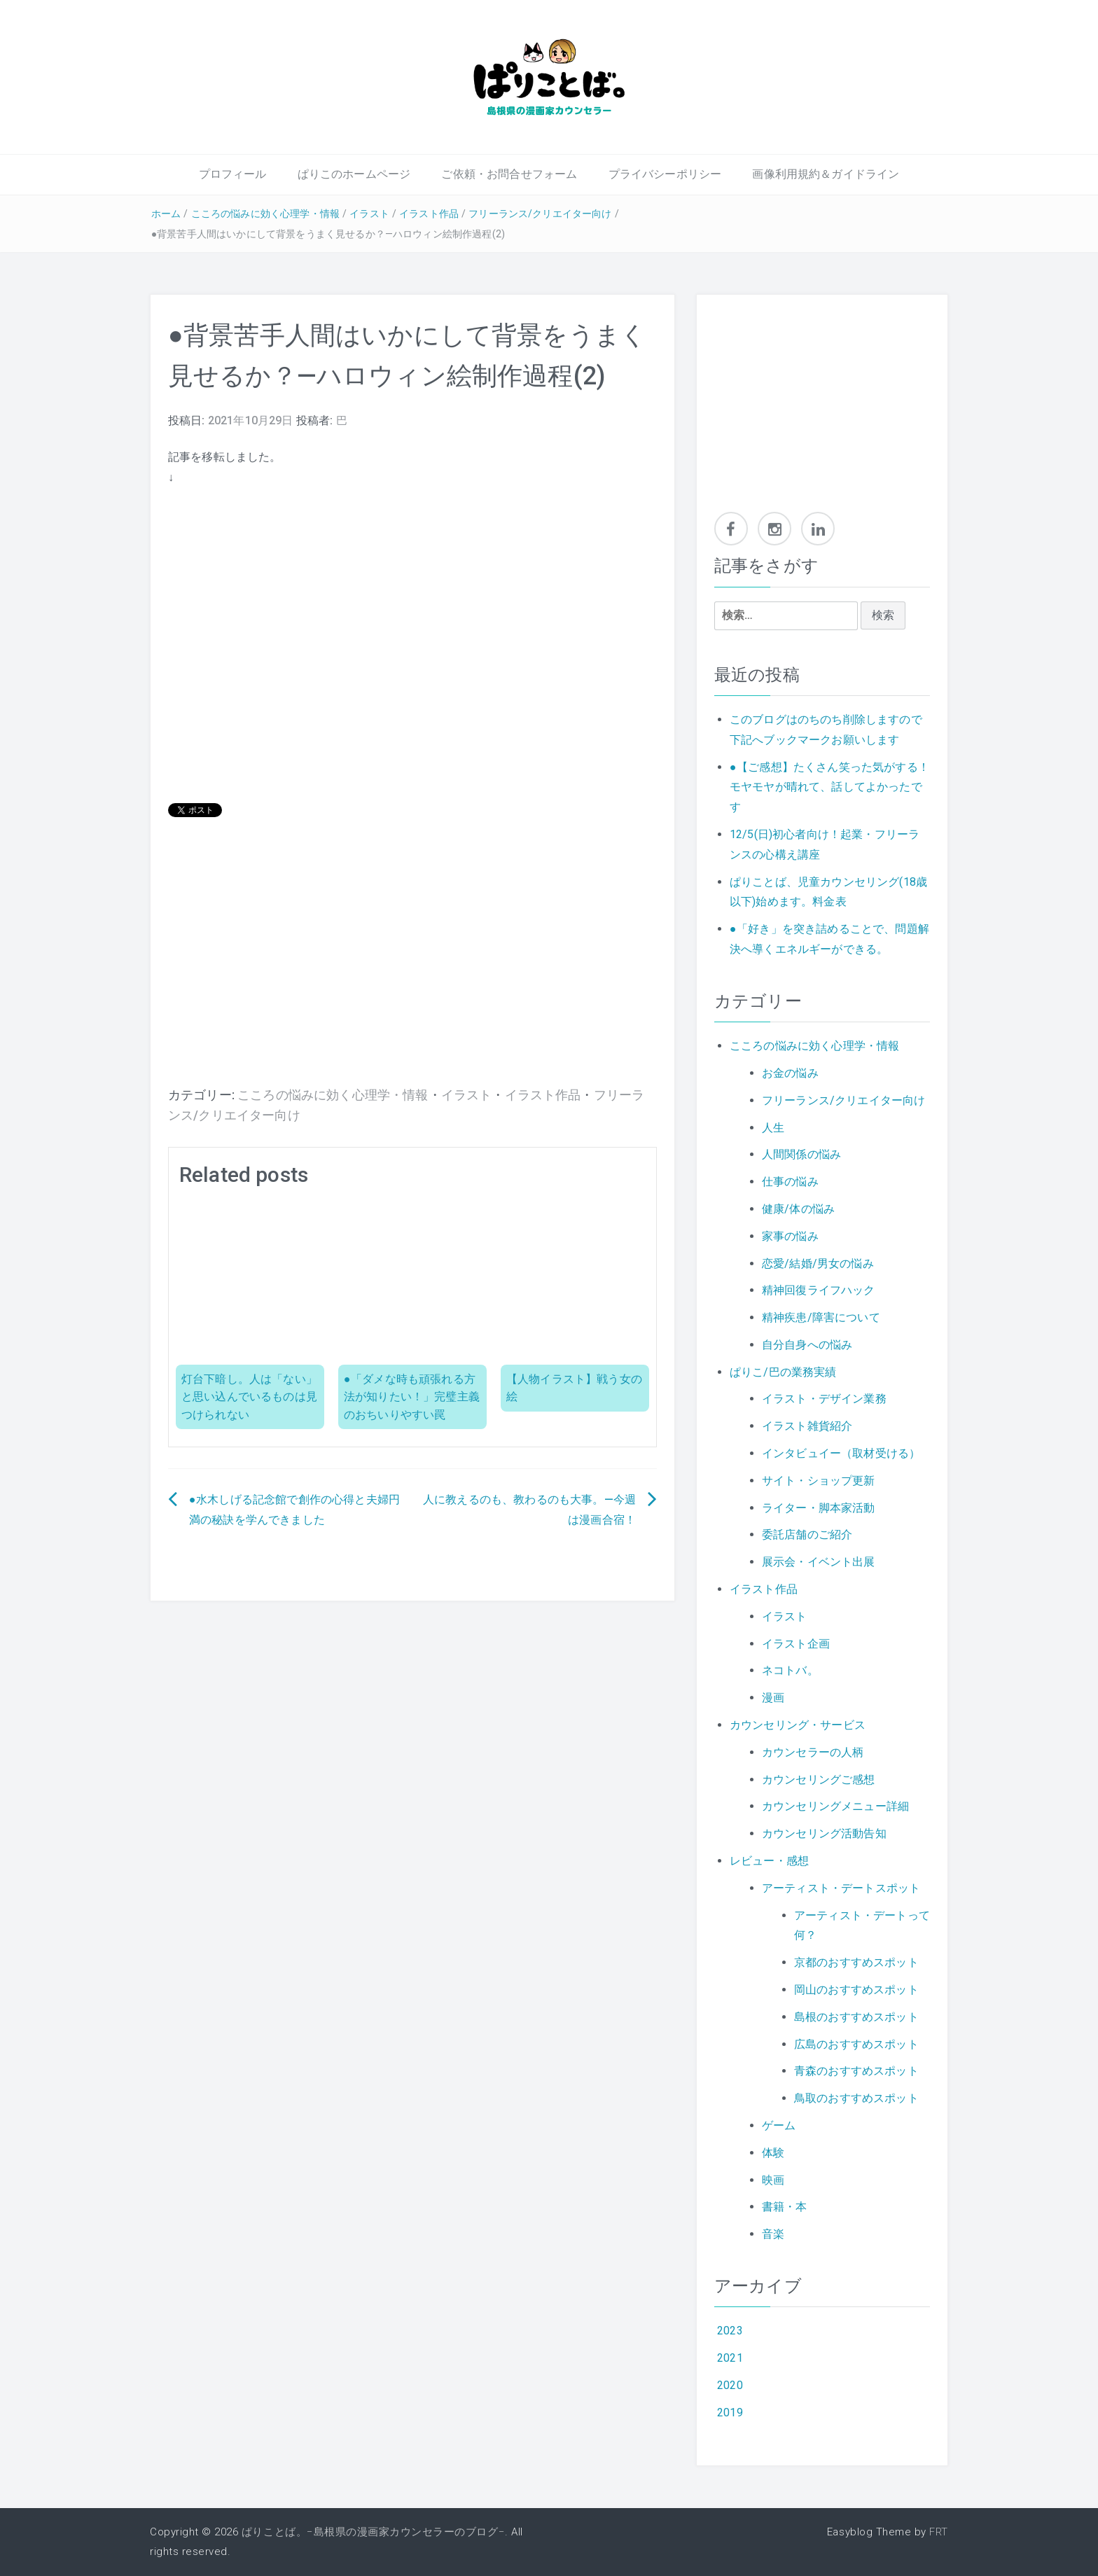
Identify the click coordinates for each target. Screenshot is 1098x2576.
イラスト (369, 213)
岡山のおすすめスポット (856, 1989)
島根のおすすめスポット (856, 2017)
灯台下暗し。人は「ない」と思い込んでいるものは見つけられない (249, 1396)
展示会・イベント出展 (818, 1561)
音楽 (773, 2234)
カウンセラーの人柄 (812, 1752)
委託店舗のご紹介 (807, 1534)
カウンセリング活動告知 (824, 1833)
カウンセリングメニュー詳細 (835, 1806)
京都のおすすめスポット (856, 1962)
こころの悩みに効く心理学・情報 (265, 213)
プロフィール (233, 174)
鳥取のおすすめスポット (856, 2098)
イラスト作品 (429, 213)
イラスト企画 (796, 1643)
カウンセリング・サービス (798, 1725)
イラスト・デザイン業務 (824, 1398)
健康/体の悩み (798, 1209)
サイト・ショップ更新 (818, 1480)
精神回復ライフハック (818, 1290)
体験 (773, 2152)
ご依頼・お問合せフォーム (509, 174)
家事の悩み (790, 1236)
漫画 (773, 1697)
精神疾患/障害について (821, 1317)
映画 (773, 2180)
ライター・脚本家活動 (818, 1508)
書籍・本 (784, 2206)
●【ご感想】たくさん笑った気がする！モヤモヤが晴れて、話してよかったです (829, 787)
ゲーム (778, 2125)
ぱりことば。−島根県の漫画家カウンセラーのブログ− (373, 2532)
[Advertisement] (412, 973)
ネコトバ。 (790, 1670)
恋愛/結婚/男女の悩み (818, 1263)
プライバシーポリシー (665, 174)
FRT (938, 2532)
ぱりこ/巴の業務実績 (783, 1372)
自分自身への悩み (807, 1344)
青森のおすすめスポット (856, 2070)
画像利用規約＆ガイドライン (825, 174)
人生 (773, 1127)
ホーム (166, 213)
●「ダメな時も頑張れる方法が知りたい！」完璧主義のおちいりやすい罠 (412, 1396)
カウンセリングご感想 (818, 1779)
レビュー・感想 (769, 1860)
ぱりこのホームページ (354, 174)
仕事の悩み (790, 1181)
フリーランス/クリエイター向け (539, 213)
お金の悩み (790, 1073)
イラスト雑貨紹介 (807, 1426)
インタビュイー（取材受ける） (841, 1453)
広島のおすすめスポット (856, 2044)
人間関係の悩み (801, 1154)
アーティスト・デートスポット (841, 1888)
